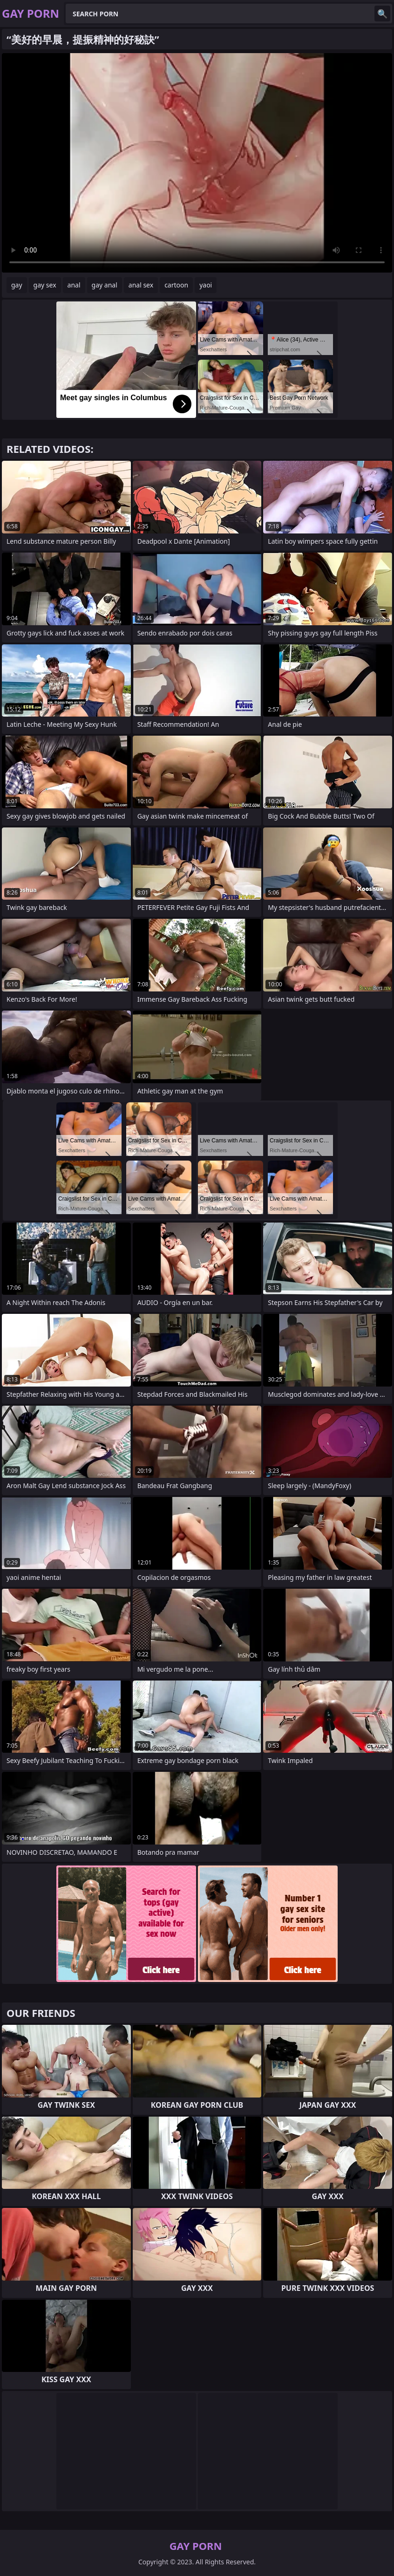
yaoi (205, 284)
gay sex (45, 284)
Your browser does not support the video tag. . (197, 163)
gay (16, 284)
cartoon (176, 284)
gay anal (104, 284)
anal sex (141, 284)
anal (74, 284)
